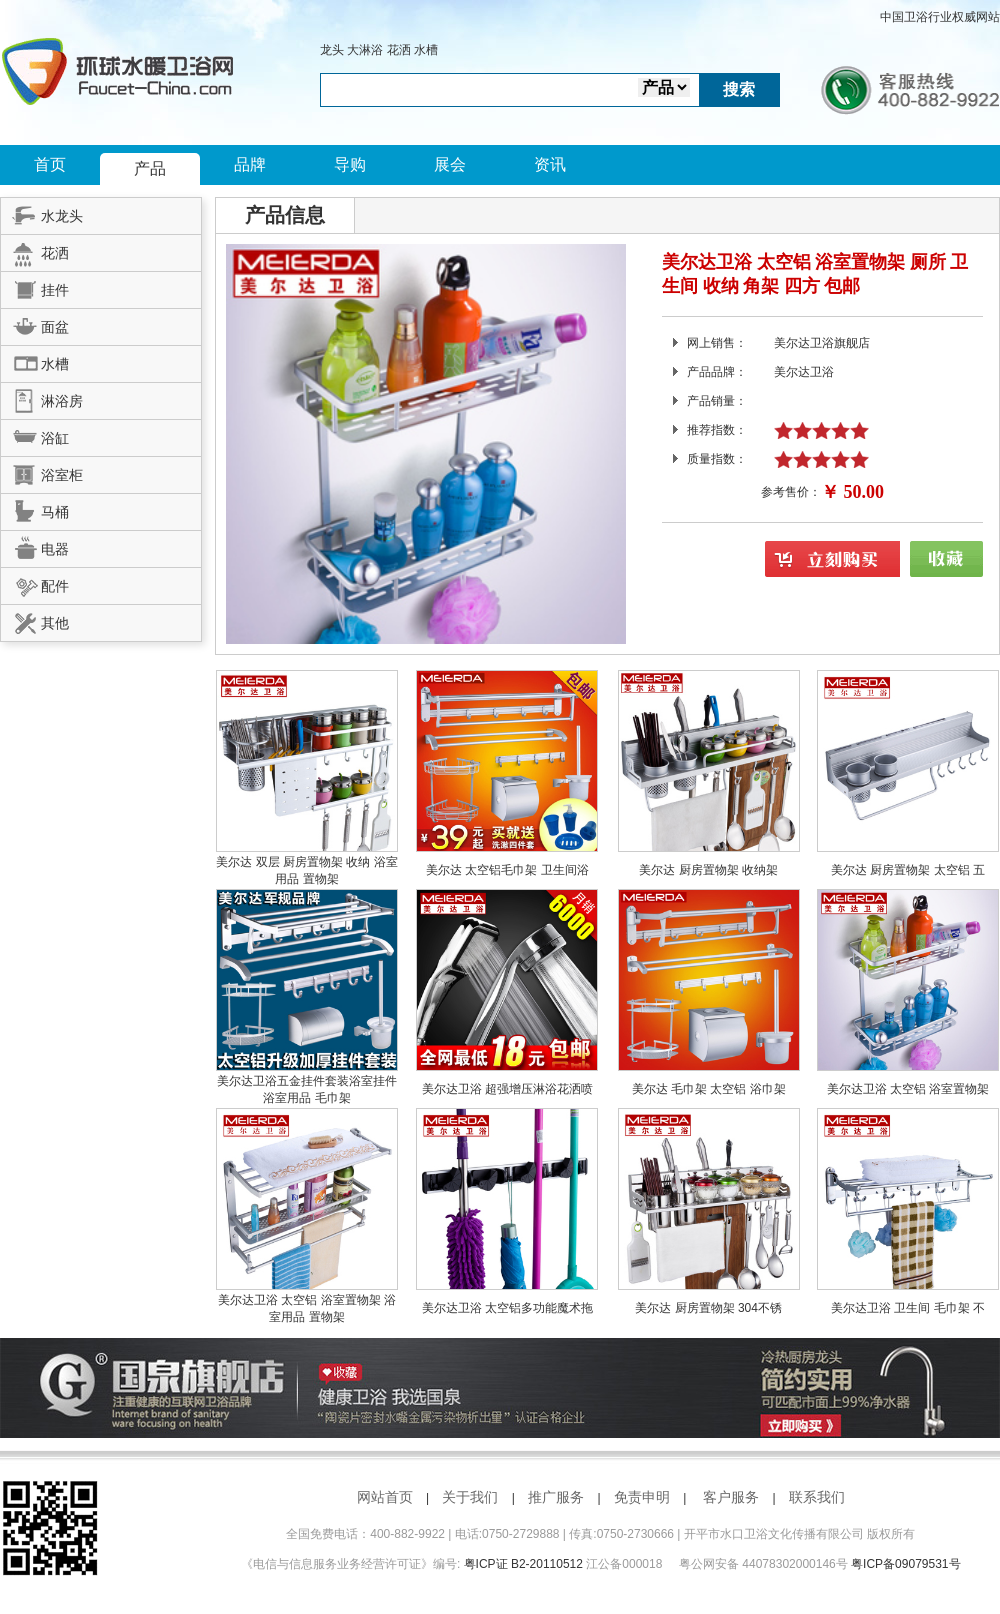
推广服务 (556, 1497)
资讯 (550, 164)
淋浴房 (42, 398)
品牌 (250, 164)
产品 (150, 168)
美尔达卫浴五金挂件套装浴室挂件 (307, 1081)
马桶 (35, 509)
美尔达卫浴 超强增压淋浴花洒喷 (507, 1089)
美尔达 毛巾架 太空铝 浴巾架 (709, 1089)
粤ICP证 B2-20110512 (523, 1564)
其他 (35, 620)
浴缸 (35, 435)
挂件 (35, 287)
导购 (350, 164)
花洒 (399, 50)
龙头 (332, 50)
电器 (35, 546)
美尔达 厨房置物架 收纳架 (708, 870)
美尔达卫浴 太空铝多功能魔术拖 (507, 1308)
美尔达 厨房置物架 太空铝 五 (908, 870)
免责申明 (642, 1497)
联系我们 (817, 1497)
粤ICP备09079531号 (905, 1564)
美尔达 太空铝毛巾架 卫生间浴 (507, 870)
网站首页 (385, 1497)
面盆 (35, 324)
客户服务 (731, 1497)
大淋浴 (365, 50)
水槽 (426, 50)
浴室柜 (42, 472)
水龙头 (42, 213)
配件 (35, 583)
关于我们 (470, 1497)
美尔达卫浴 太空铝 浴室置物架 (908, 1089)
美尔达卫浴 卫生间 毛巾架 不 (908, 1308)
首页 (50, 164)
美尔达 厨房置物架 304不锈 (708, 1308)
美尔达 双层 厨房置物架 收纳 (294, 862)
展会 (450, 164)
